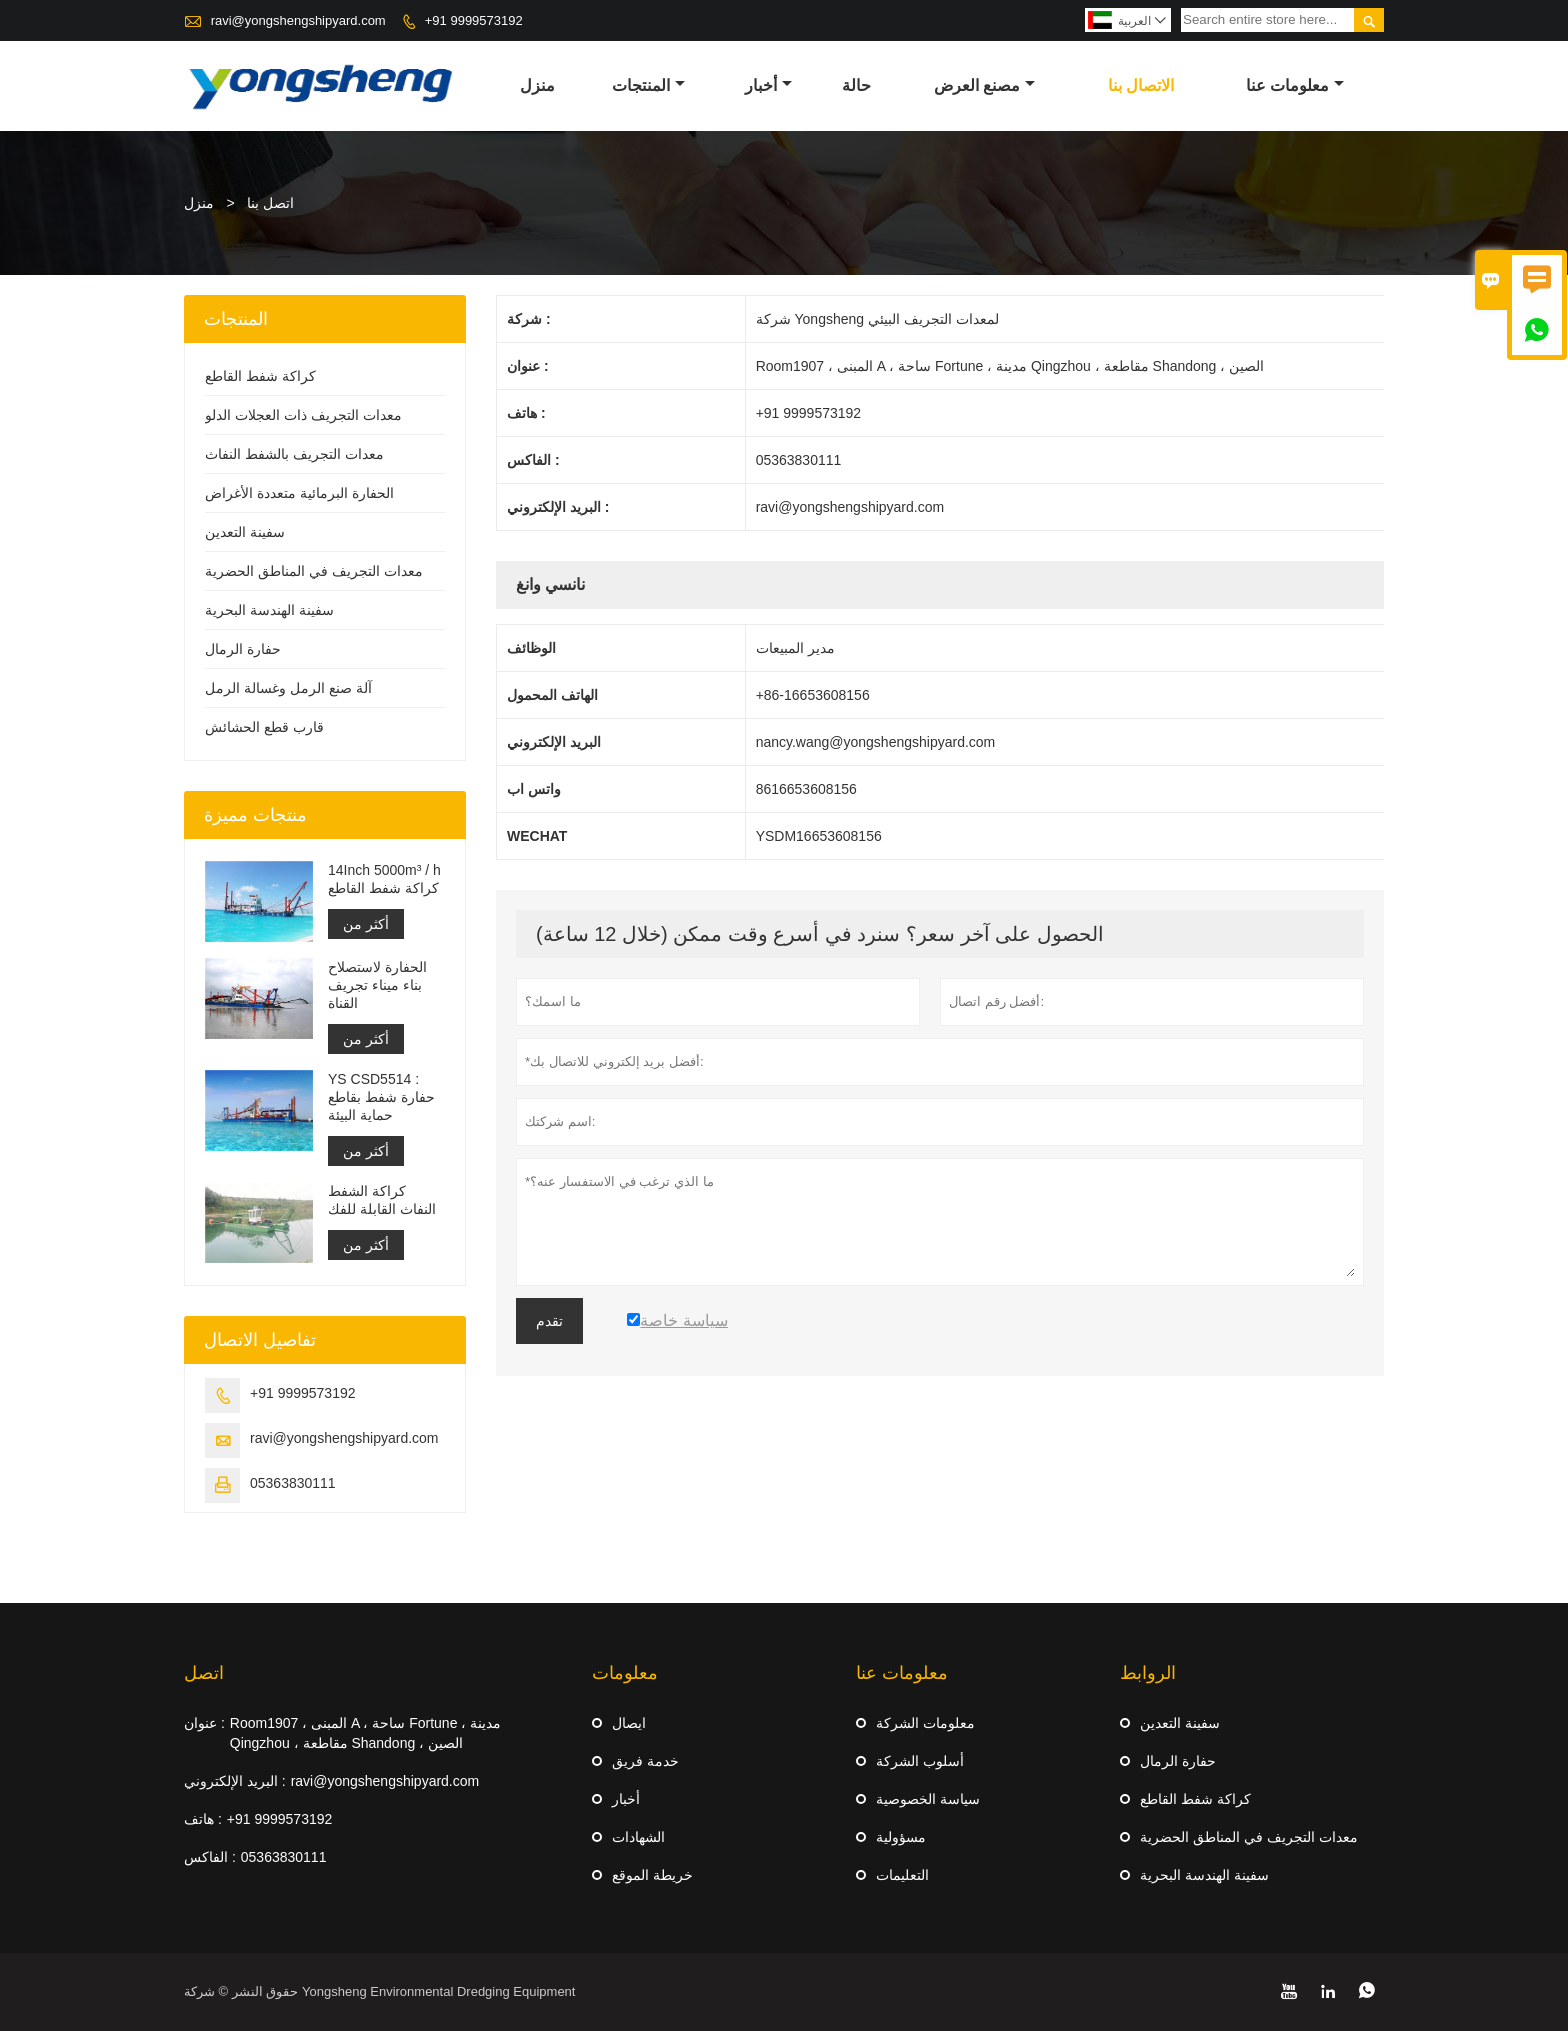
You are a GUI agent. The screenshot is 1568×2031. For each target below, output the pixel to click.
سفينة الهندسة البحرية (269, 610)
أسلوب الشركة (920, 1761)
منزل (537, 85)
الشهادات (638, 1837)
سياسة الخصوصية (928, 1799)
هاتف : (203, 1819)
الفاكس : (210, 1857)
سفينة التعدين (245, 532)
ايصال (629, 1723)
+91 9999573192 (474, 20)
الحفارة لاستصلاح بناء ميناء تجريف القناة (377, 985)
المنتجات (648, 85)
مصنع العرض (984, 85)
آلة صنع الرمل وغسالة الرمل (288, 688)
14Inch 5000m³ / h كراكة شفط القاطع (384, 879)
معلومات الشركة (925, 1723)
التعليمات (902, 1875)
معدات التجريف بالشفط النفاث (294, 454)
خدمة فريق (645, 1761)
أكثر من (366, 924)
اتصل (204, 1673)
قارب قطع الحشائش (264, 727)
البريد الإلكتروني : (235, 1781)
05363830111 (293, 1483)
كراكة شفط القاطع (260, 376)
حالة (856, 85)
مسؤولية (901, 1837)
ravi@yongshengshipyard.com (298, 20)
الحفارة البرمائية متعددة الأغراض (299, 493)
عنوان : (204, 1723)
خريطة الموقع (652, 1875)
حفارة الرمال (243, 649)
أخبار (768, 85)
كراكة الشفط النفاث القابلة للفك (382, 1200)
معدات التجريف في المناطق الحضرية (314, 571)
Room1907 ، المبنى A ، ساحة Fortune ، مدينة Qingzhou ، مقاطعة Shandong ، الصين (365, 1733)
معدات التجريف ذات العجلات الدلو (303, 415)
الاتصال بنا (1141, 85)
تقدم (549, 1321)
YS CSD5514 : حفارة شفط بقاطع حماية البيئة (381, 1097)
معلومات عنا (1295, 85)
